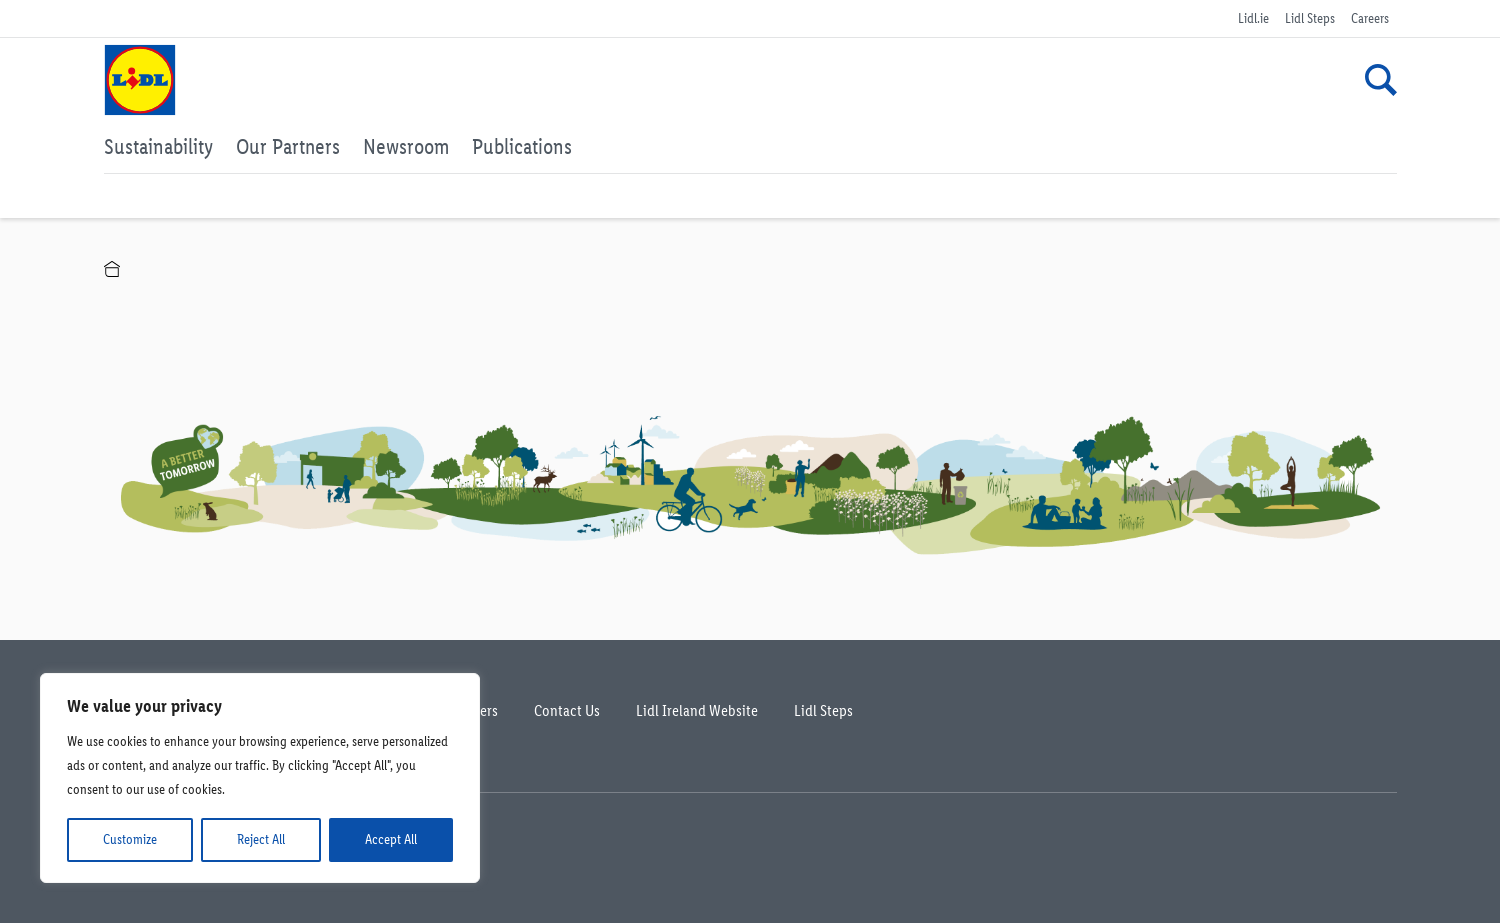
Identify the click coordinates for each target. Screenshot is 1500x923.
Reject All (261, 839)
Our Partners (288, 146)
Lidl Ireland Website (697, 710)
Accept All (391, 839)
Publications (522, 146)
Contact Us (567, 710)
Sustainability (158, 146)
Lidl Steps (1310, 18)
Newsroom (406, 146)
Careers (1370, 18)
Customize (130, 839)
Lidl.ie (1253, 18)
